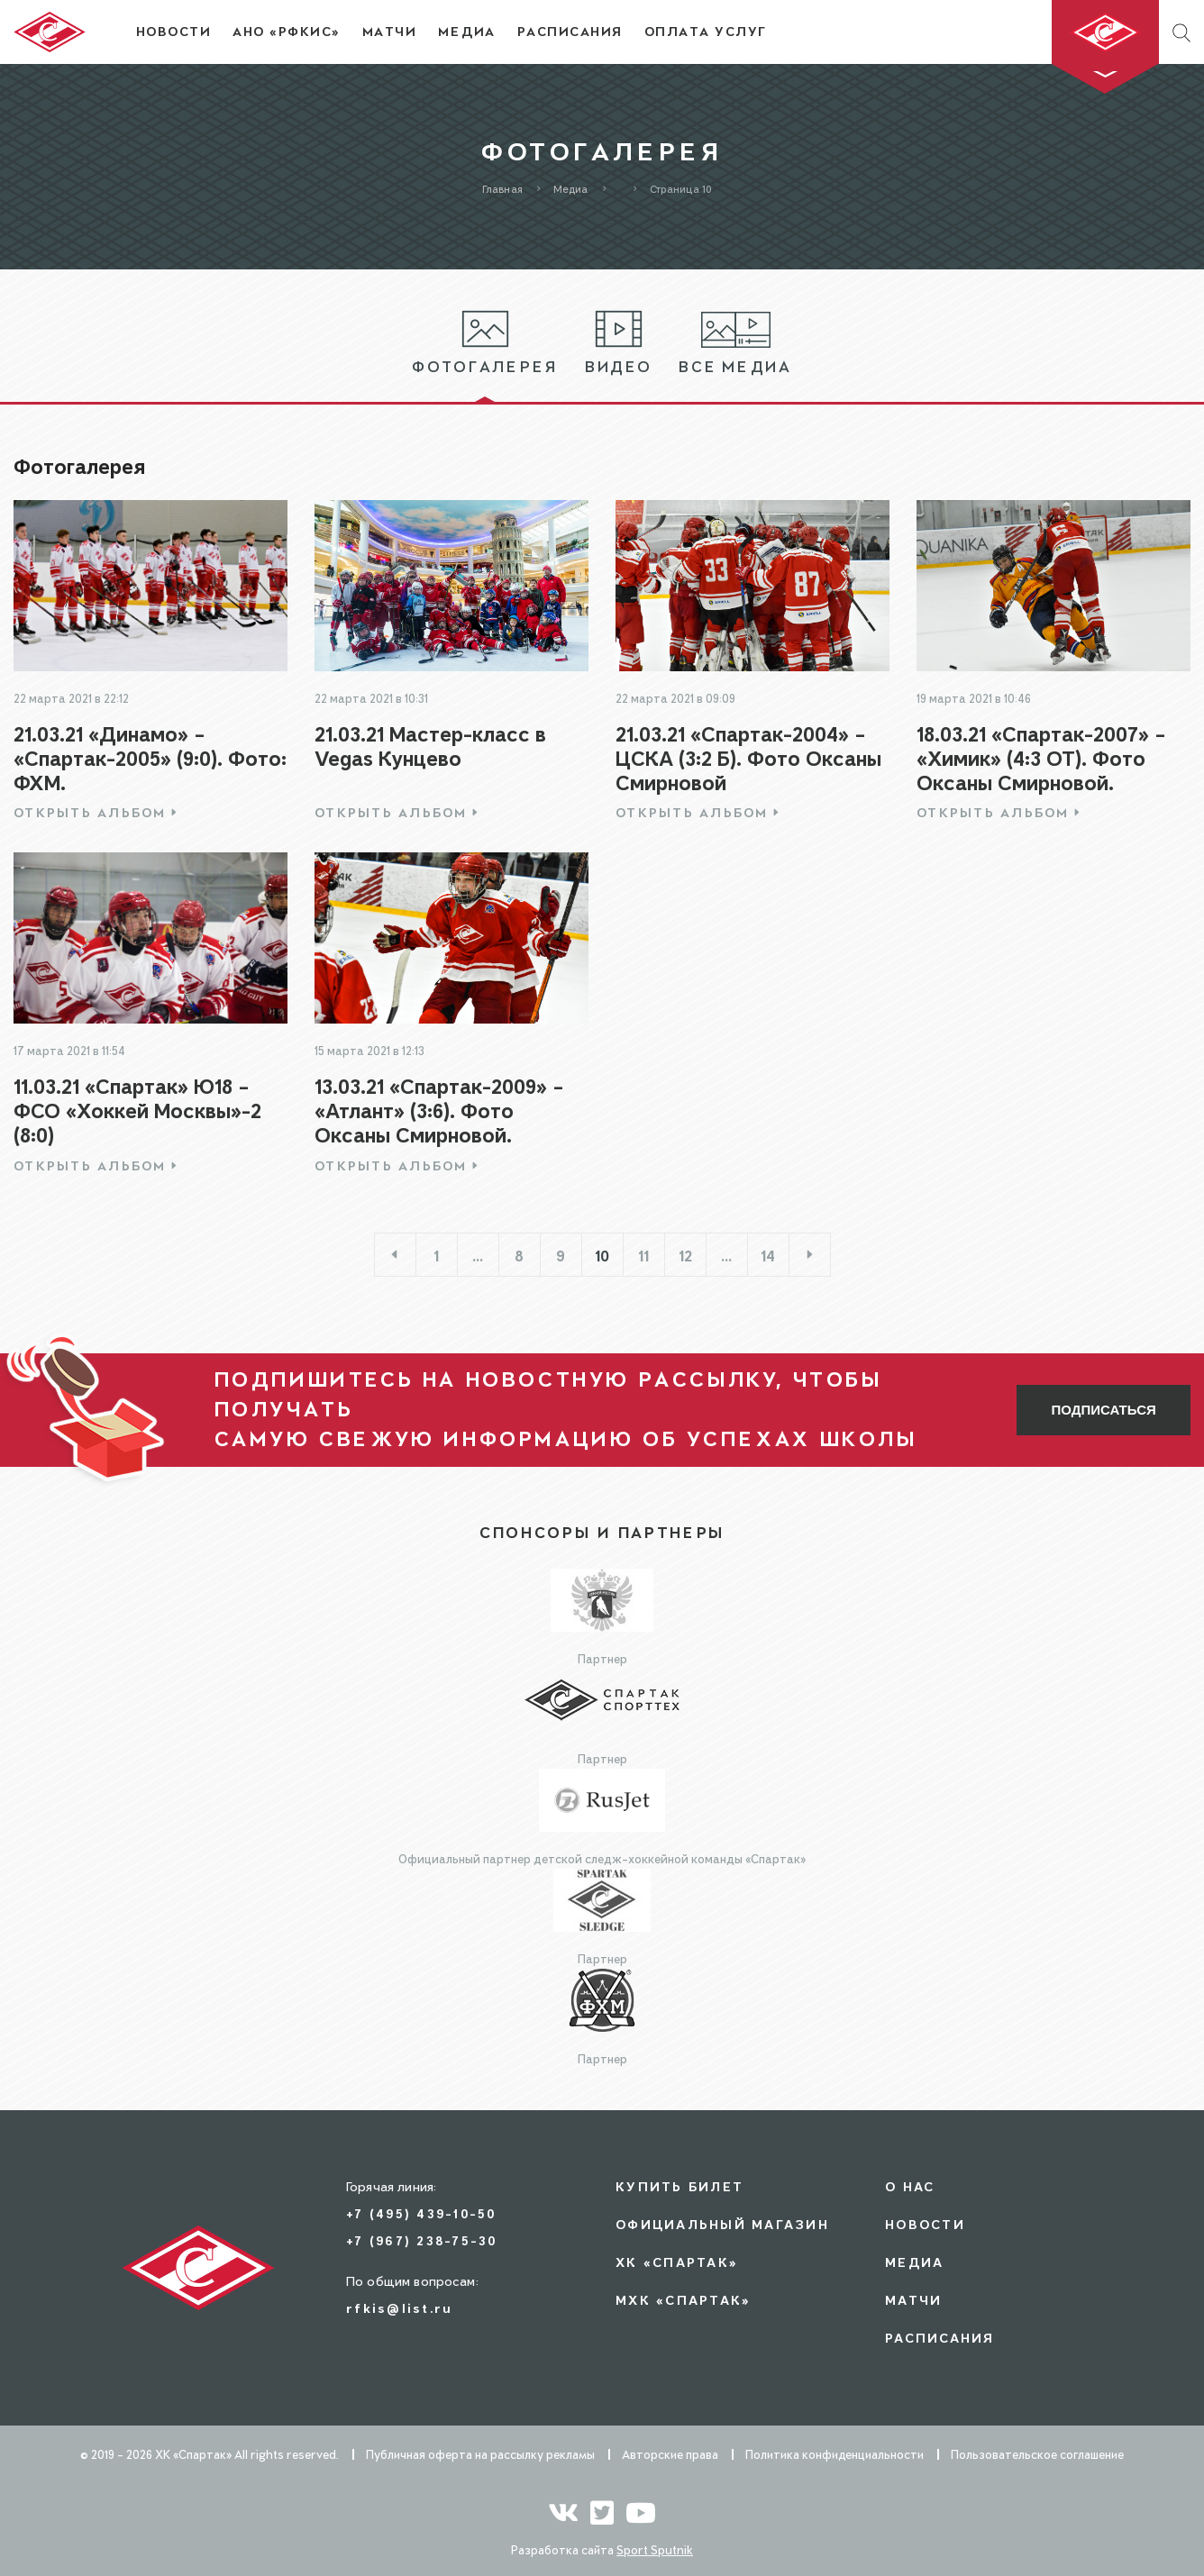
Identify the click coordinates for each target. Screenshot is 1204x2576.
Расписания (940, 2337)
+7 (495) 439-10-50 (421, 2213)
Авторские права (670, 2454)
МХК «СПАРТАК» (683, 2299)
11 (643, 1255)
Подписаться (1104, 1409)
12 (685, 1255)
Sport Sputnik (654, 2550)
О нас (910, 2186)
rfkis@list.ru (399, 2308)
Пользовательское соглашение (1037, 2454)
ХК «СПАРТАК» (677, 2262)
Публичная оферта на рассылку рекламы (480, 2454)
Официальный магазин (722, 2224)
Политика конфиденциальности (834, 2454)
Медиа (914, 2262)
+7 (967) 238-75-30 (421, 2240)
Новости (925, 2224)
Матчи (913, 2299)
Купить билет (679, 2186)
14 (768, 1255)
